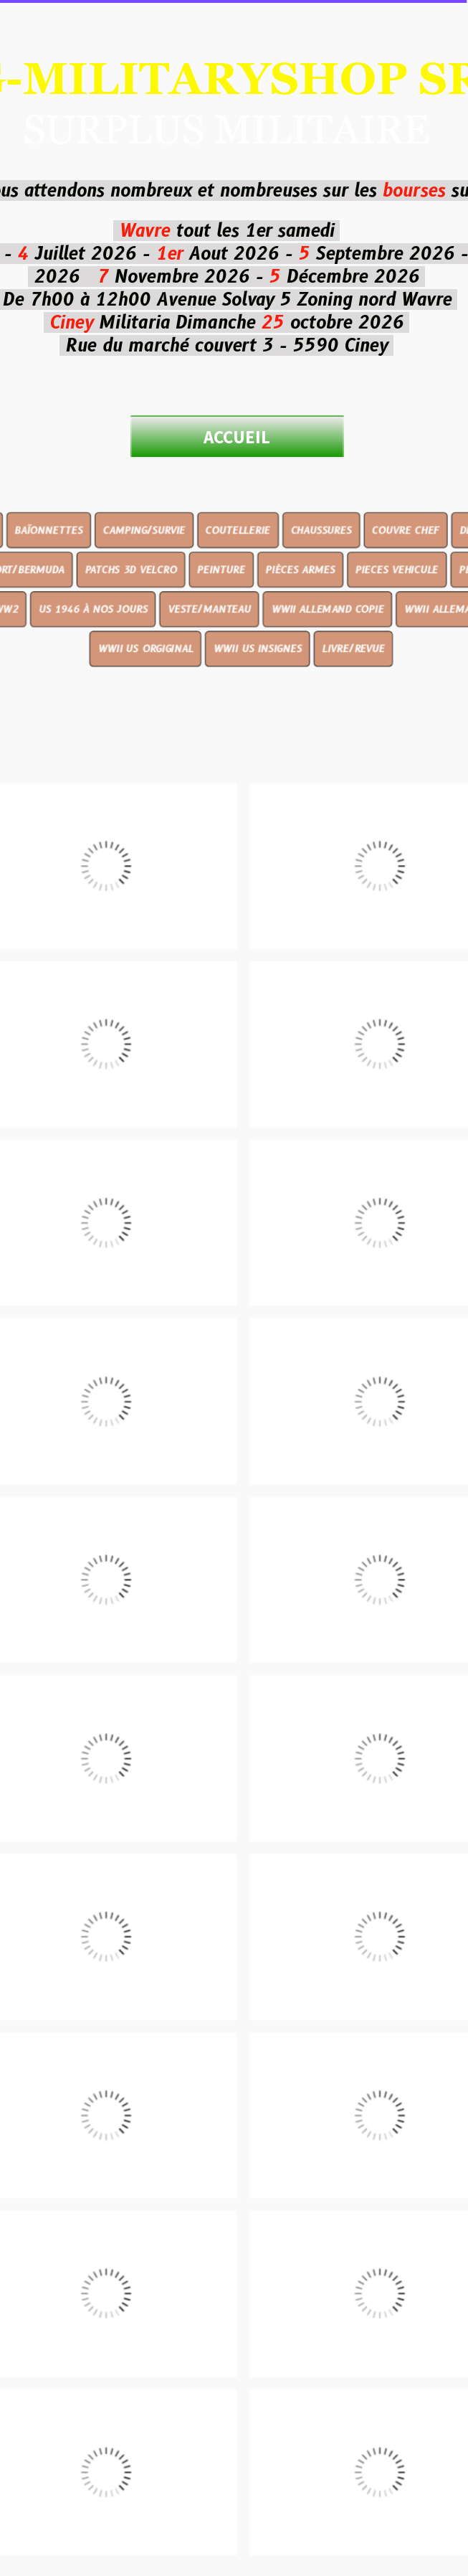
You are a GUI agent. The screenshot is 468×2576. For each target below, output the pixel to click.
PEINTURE (221, 625)
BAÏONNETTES (59, 587)
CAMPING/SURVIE (149, 587)
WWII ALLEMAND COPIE (322, 662)
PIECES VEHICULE (387, 625)
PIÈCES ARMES (296, 625)
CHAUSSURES (316, 587)
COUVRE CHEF (395, 587)
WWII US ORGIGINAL (151, 699)
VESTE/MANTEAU (211, 662)
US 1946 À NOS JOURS (101, 662)
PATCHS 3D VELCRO (136, 625)
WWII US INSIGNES (256, 699)
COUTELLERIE (237, 587)
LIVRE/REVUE (346, 699)
